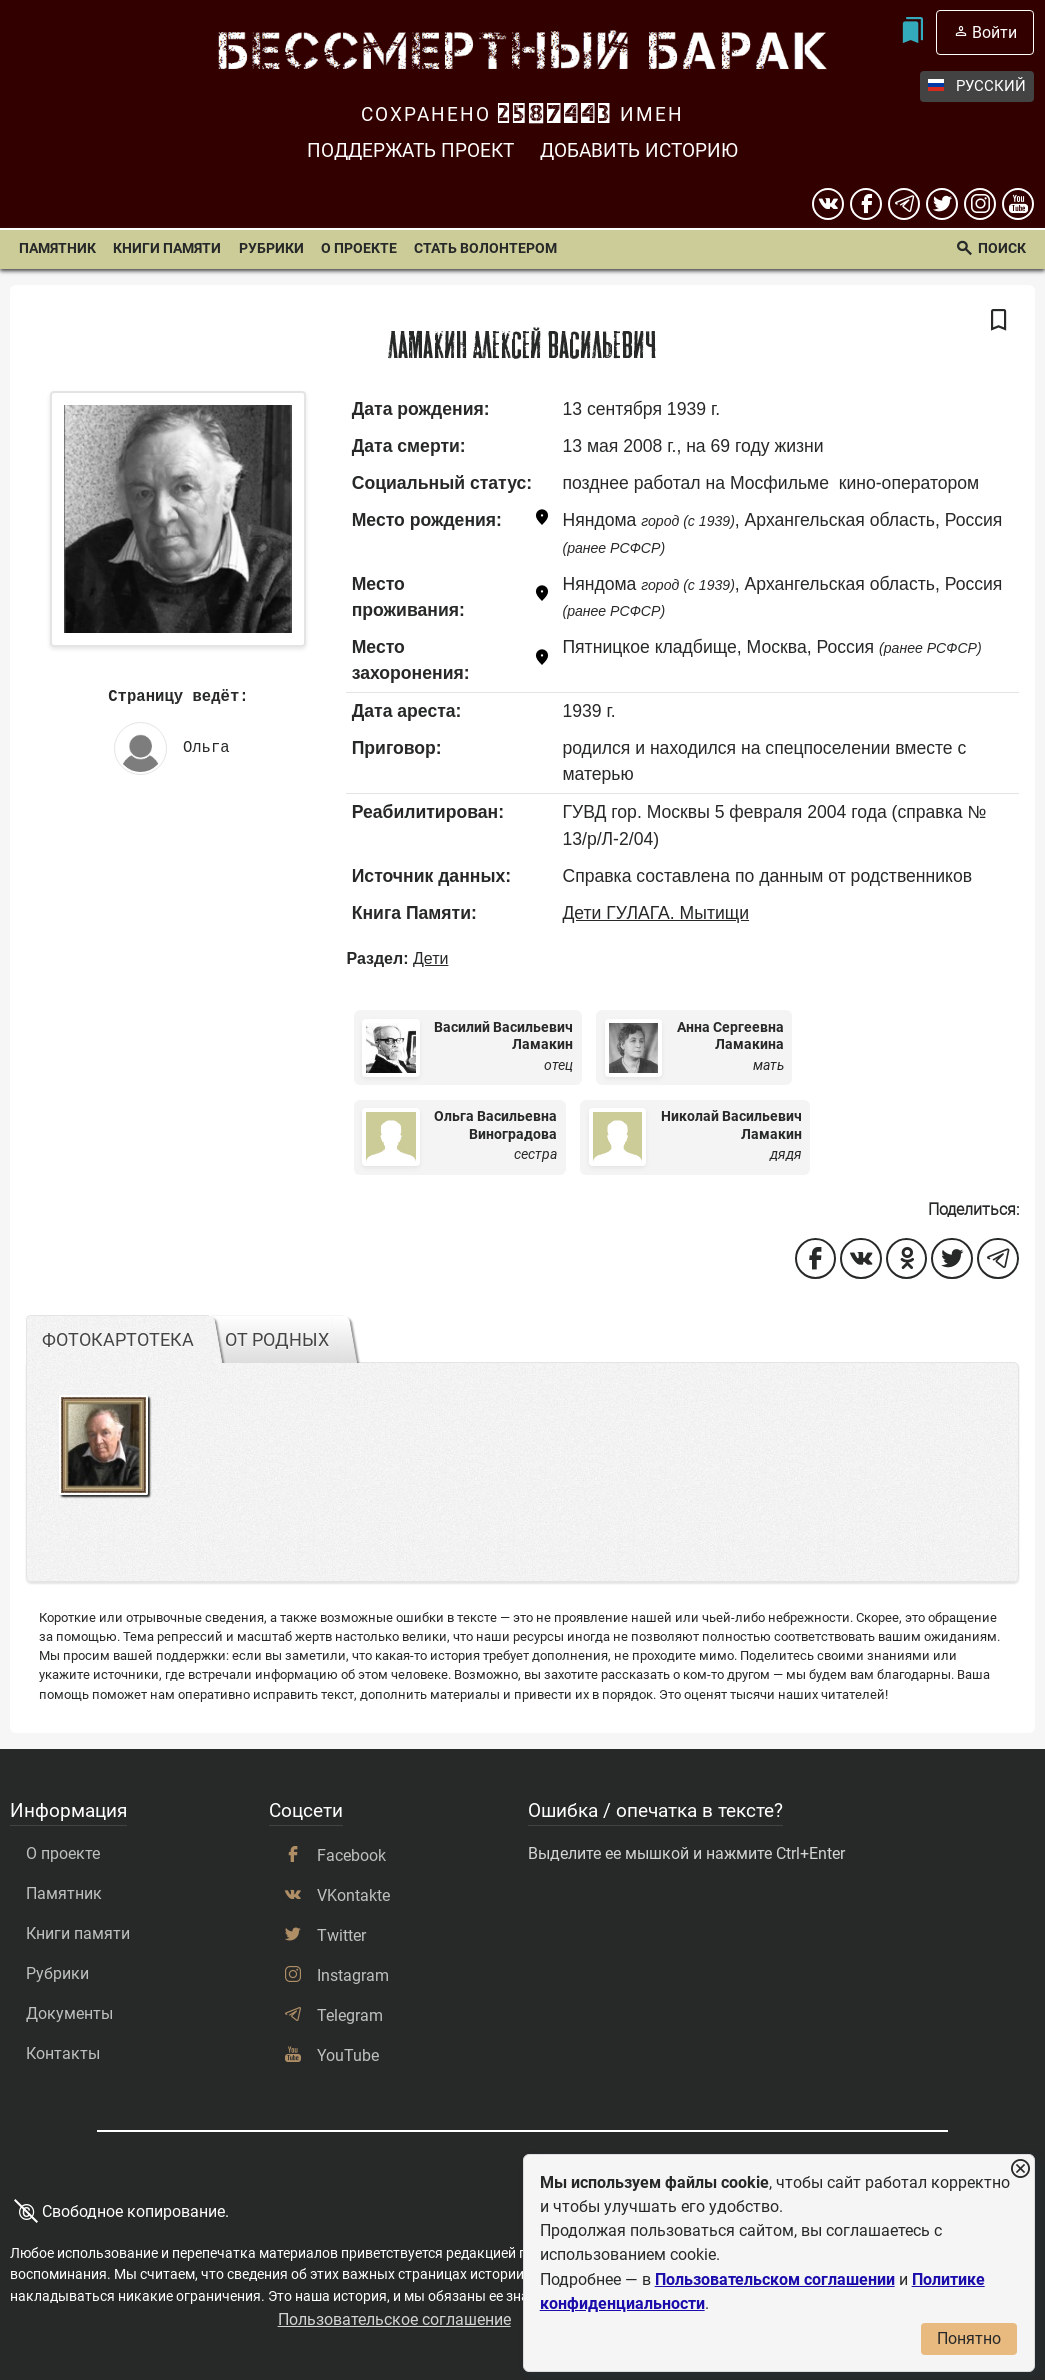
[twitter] (942, 204)
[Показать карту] (542, 520)
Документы (69, 2013)
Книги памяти (167, 248)
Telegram (350, 2015)
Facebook (351, 1855)
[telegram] (904, 204)
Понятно (969, 2338)
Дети (430, 958)
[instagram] (980, 204)
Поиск (1002, 248)
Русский (977, 86)
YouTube (348, 2055)
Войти (994, 32)
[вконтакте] (828, 204)
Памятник (57, 248)
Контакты (63, 2053)
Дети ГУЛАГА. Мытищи (655, 913)
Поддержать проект (410, 150)
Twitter (341, 1935)
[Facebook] (866, 204)
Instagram (353, 1975)
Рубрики (271, 248)
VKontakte (353, 1895)
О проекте (359, 248)
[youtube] (1018, 204)
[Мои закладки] (912, 32)
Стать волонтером (485, 248)
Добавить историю (639, 150)
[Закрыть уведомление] (1020, 2169)
